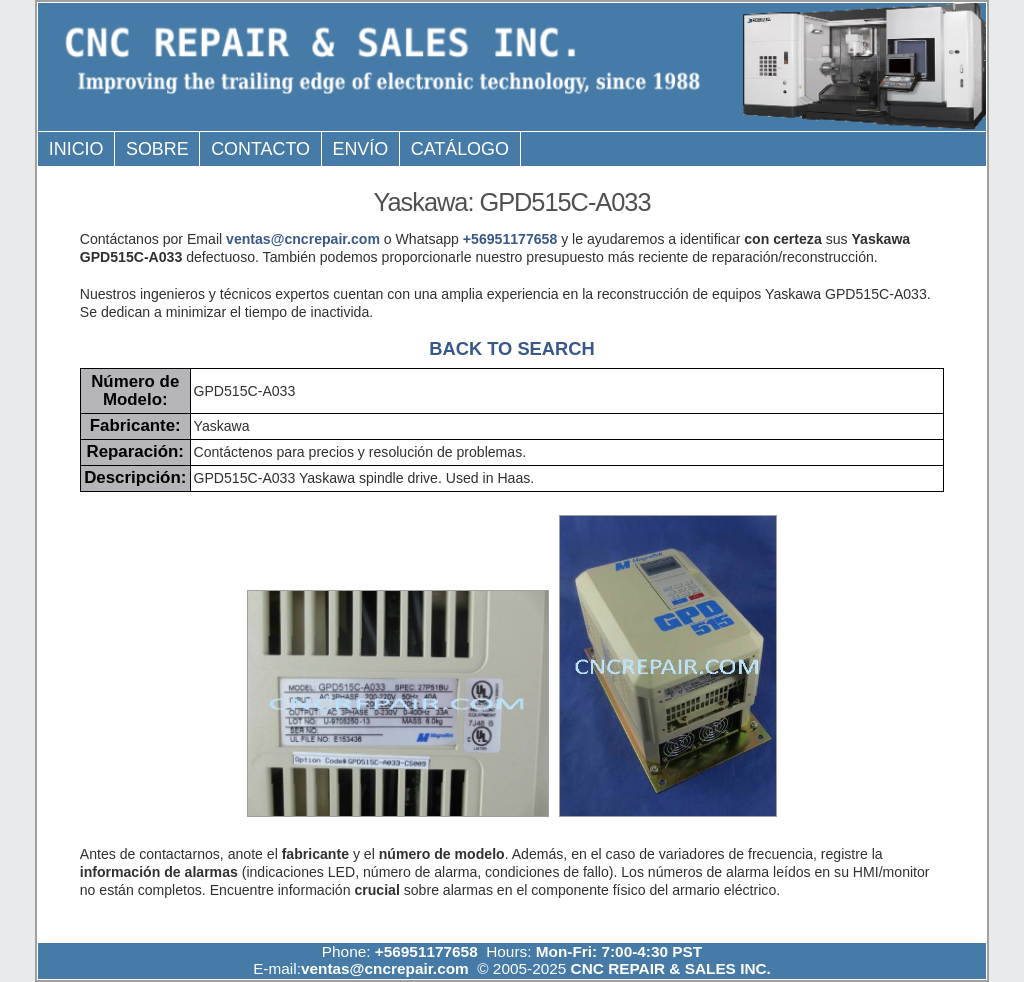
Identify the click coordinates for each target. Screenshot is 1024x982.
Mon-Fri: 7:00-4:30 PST (619, 951)
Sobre (157, 149)
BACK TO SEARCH (511, 348)
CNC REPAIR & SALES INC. (668, 968)
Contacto (260, 149)
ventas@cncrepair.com (303, 239)
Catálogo (460, 149)
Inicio (76, 149)
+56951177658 (510, 239)
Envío (361, 149)
